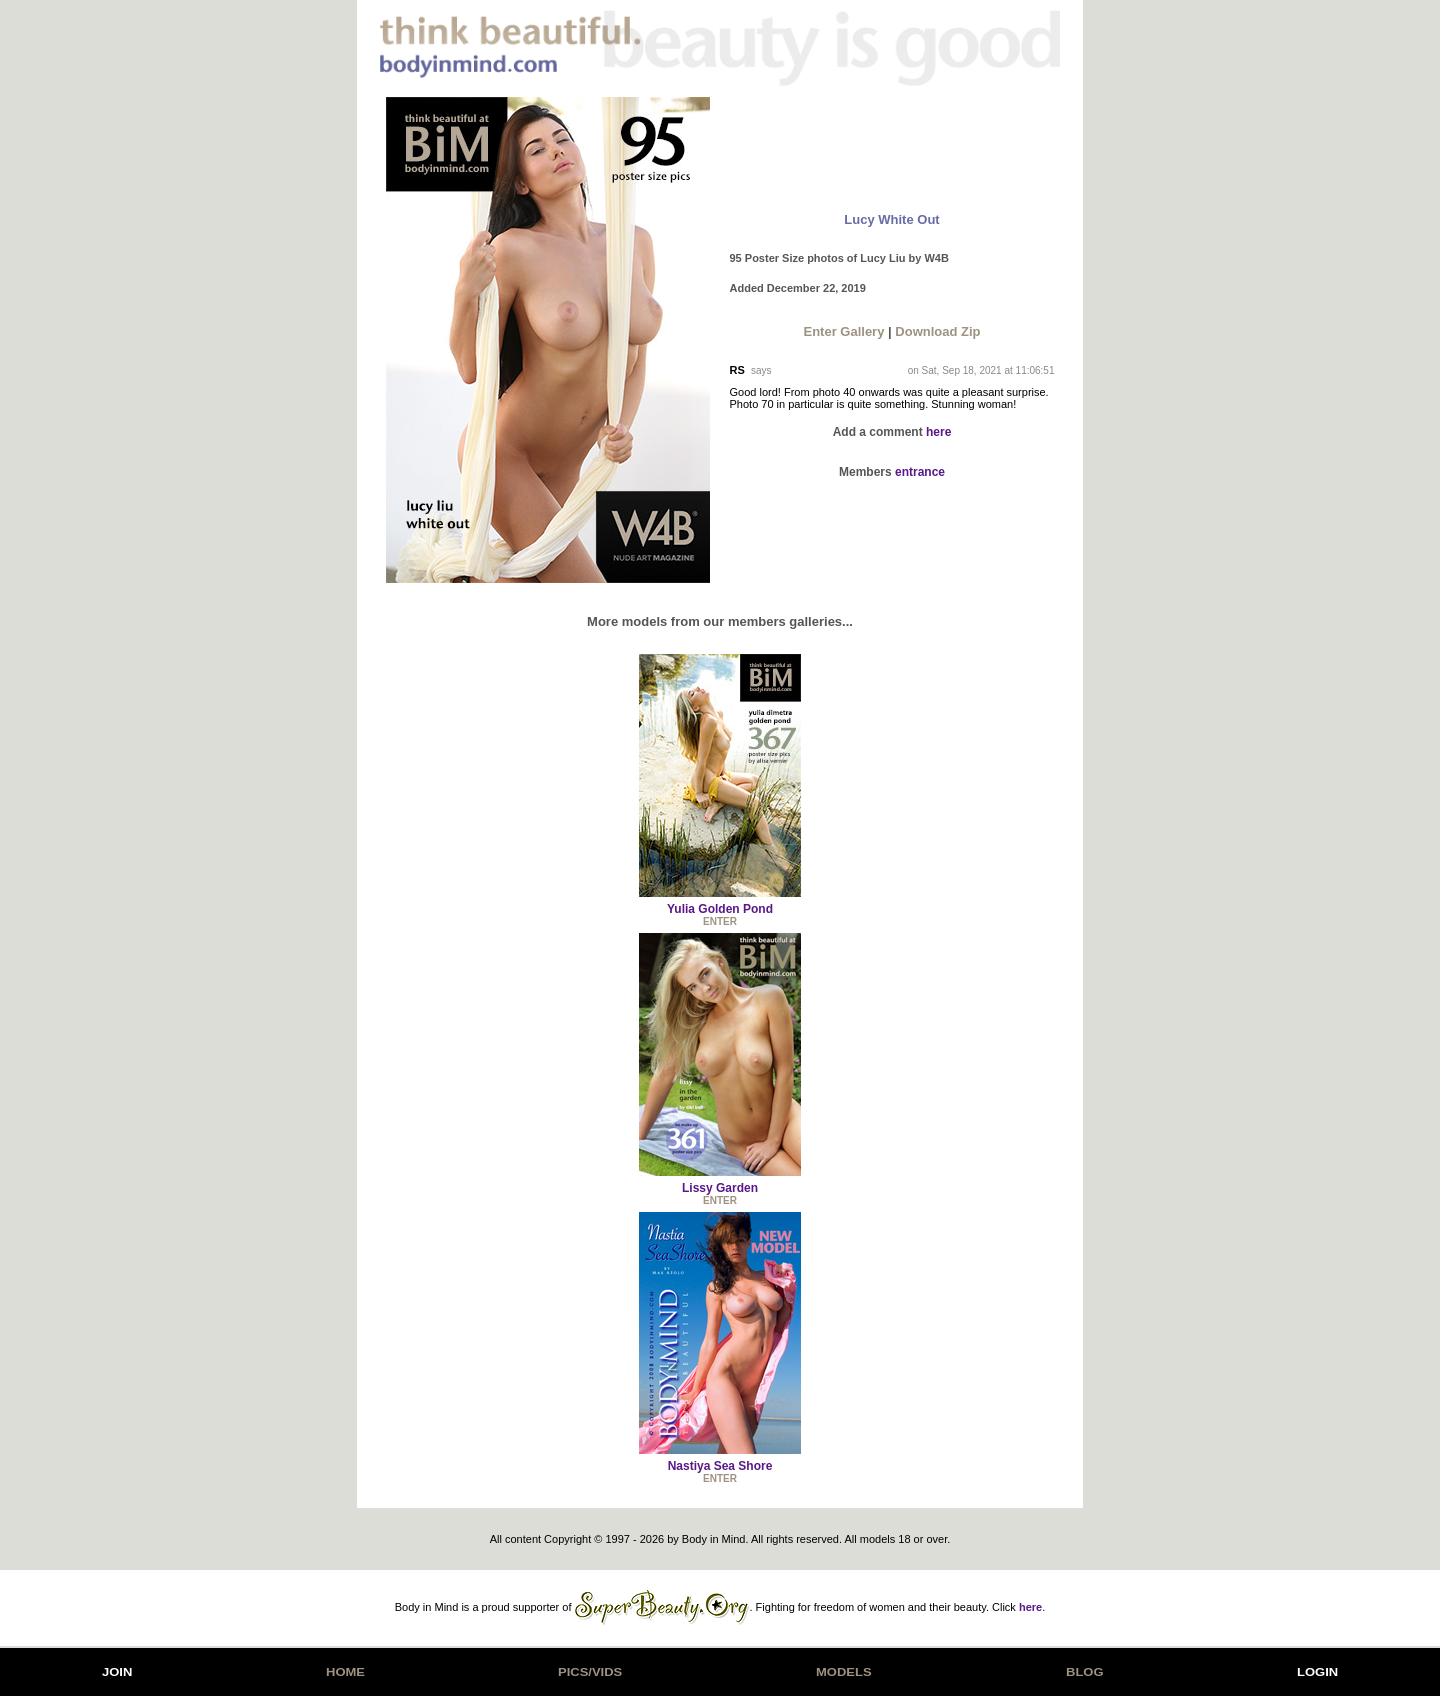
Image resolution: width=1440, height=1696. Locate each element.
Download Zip (937, 331)
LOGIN (1317, 1672)
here (938, 432)
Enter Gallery (843, 331)
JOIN (117, 1672)
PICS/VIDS (590, 1672)
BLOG (1085, 1672)
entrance (920, 472)
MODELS (844, 1672)
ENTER (720, 921)
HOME (345, 1672)
